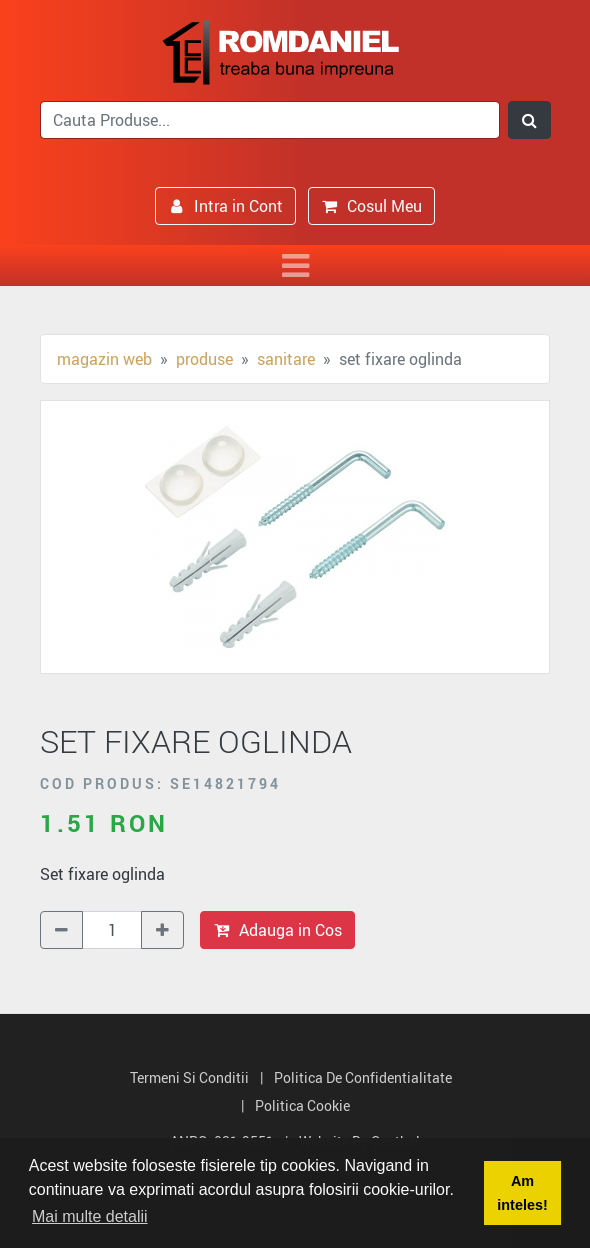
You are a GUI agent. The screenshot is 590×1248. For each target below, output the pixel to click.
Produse (204, 359)
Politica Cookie (302, 1105)
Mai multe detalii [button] (90, 1216)
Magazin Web (104, 359)
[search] (270, 120)
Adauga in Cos (277, 930)
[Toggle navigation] (295, 265)
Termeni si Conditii (189, 1077)
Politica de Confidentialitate (363, 1077)
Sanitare (286, 359)
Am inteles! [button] (522, 1193)
